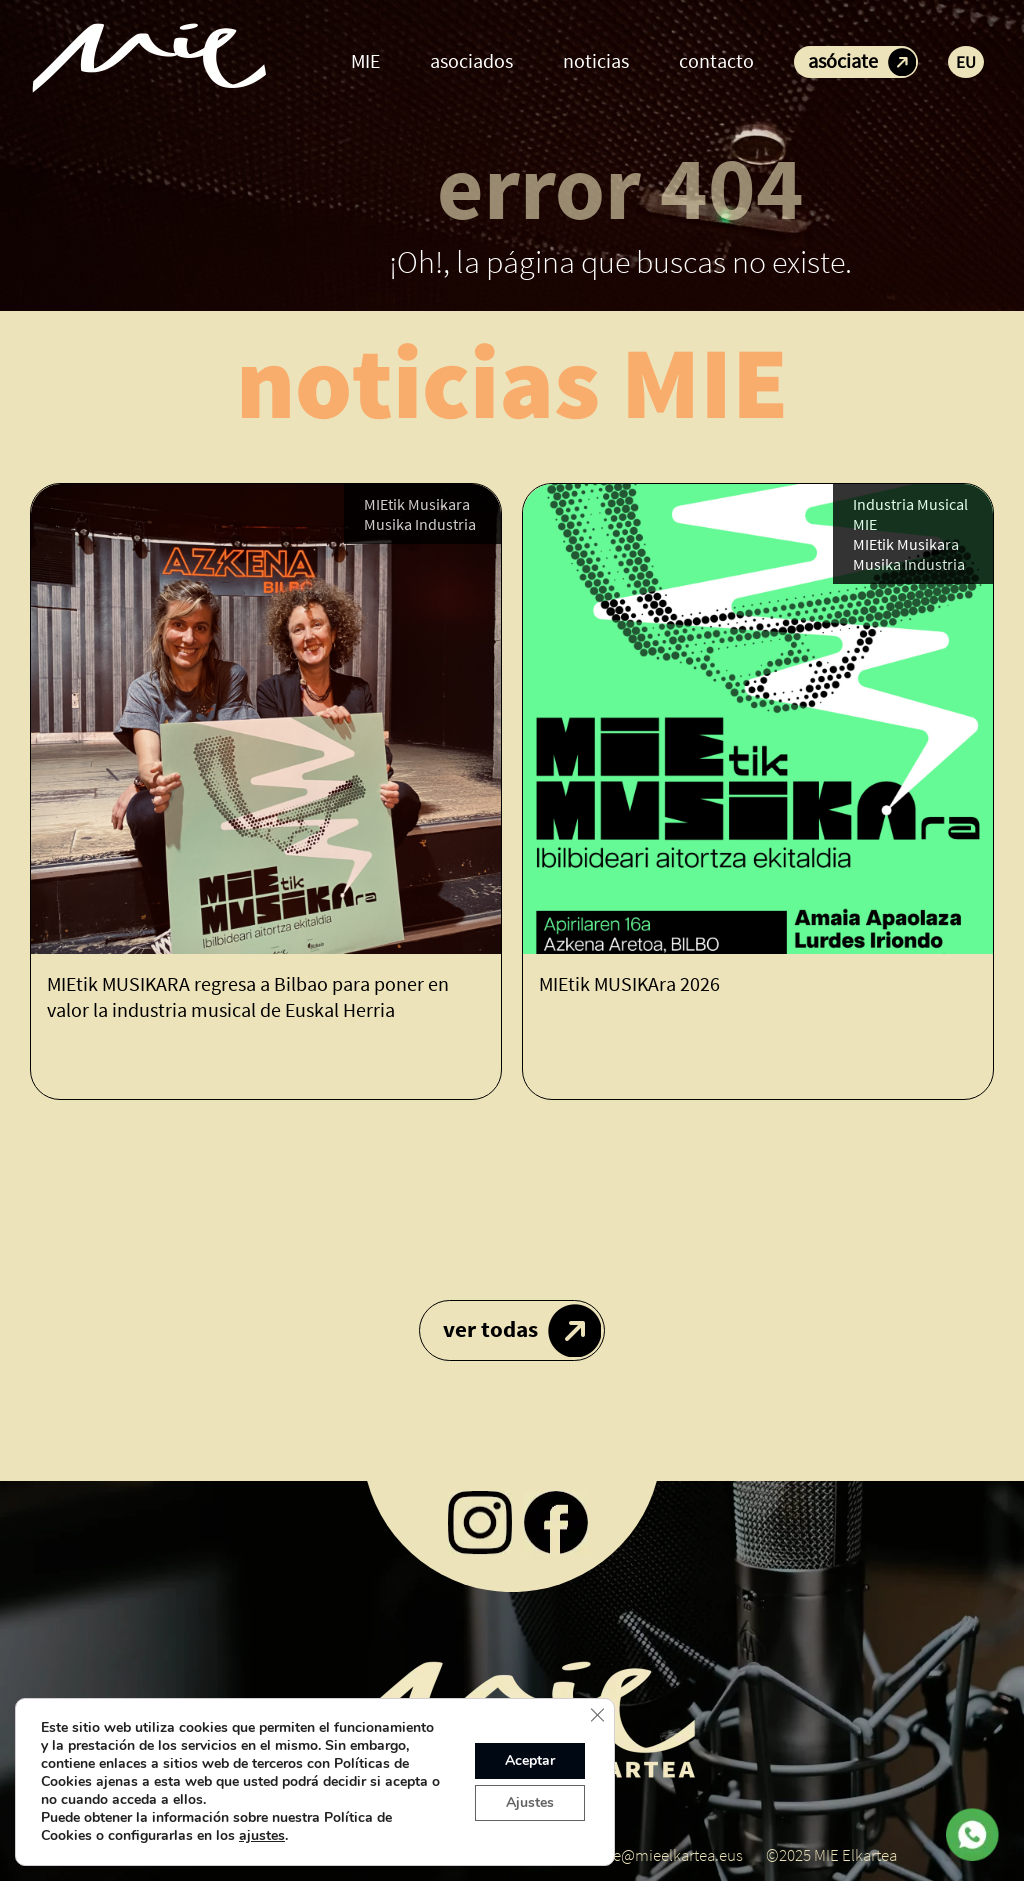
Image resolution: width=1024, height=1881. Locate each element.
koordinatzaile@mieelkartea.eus (633, 1855)
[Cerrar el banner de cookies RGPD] (597, 1715)
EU (966, 62)
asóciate (843, 60)
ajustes (262, 1836)
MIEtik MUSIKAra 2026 (629, 983)
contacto (716, 60)
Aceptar (530, 1760)
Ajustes (530, 1802)
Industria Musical (910, 504)
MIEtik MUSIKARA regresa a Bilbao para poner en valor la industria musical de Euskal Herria (248, 996)
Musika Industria (420, 524)
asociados (471, 60)
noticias (596, 60)
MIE (365, 60)
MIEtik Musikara (417, 504)
